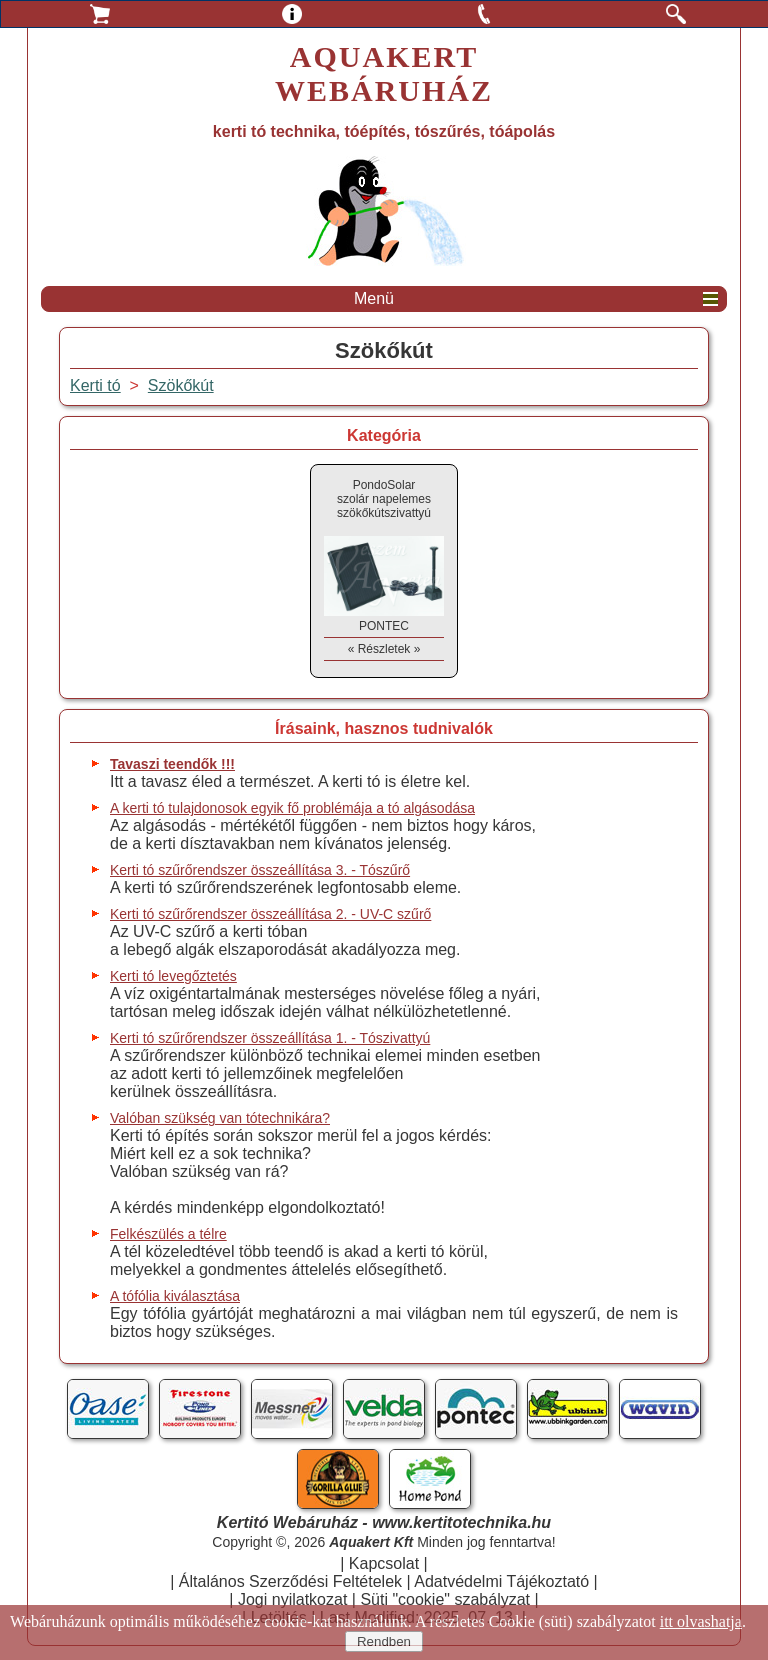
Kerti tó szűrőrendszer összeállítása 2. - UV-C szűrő (270, 914)
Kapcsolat (384, 1563)
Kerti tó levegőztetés (173, 976)
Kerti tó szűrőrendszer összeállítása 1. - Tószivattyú (270, 1038)
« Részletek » (384, 649)
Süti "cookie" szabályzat (445, 1599)
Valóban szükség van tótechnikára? (220, 1118)
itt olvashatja (701, 1621)
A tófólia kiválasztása (175, 1296)
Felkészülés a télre (168, 1234)
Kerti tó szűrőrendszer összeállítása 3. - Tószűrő (260, 870)
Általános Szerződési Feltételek (290, 1581)
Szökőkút (181, 385)
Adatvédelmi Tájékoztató (501, 1581)
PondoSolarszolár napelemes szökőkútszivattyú (384, 499)
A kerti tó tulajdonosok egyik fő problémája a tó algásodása (292, 808)
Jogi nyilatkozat (292, 1599)
